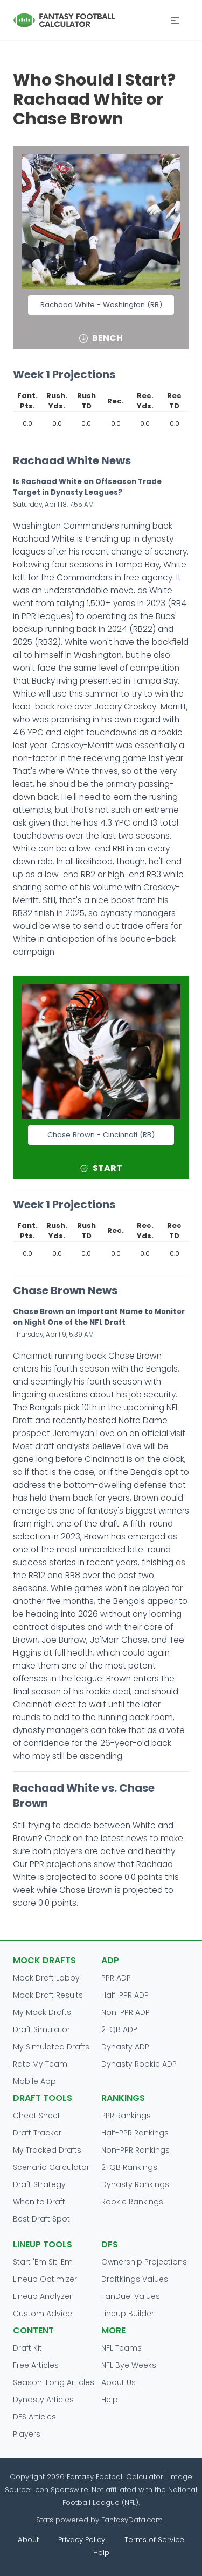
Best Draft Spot (41, 2218)
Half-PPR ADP (125, 1995)
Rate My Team (40, 2064)
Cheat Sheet (36, 2115)
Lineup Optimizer (45, 2279)
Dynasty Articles (43, 2399)
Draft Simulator (41, 2029)
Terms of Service (154, 2540)
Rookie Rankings (132, 2201)
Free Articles (36, 2365)
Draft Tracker (37, 2132)
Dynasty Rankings (135, 2184)
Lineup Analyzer (42, 2296)
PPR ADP (116, 1977)
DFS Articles (34, 2416)
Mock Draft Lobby (46, 1977)
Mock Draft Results (48, 1995)
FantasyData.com (133, 2520)
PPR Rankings (126, 2115)
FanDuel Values (130, 2296)
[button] (175, 20)
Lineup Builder (127, 2313)
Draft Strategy (39, 2184)
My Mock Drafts (42, 2012)
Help (109, 2399)
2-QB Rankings (129, 2167)
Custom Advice (42, 2313)
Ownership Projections (144, 2261)
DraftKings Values (134, 2279)
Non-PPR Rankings (135, 2150)
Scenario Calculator (51, 2167)
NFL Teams (121, 2348)
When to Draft (39, 2201)
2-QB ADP (119, 2029)
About (28, 2540)
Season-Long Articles (53, 2382)
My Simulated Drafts (51, 2046)
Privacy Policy (81, 2540)
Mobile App (34, 2081)
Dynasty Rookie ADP (139, 2064)
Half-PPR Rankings (135, 2132)
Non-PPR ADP (125, 2012)
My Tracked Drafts (47, 2150)
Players (26, 2434)
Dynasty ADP (125, 2046)
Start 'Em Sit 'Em (43, 2261)
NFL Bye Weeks (128, 2365)
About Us (118, 2382)
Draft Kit (27, 2348)
